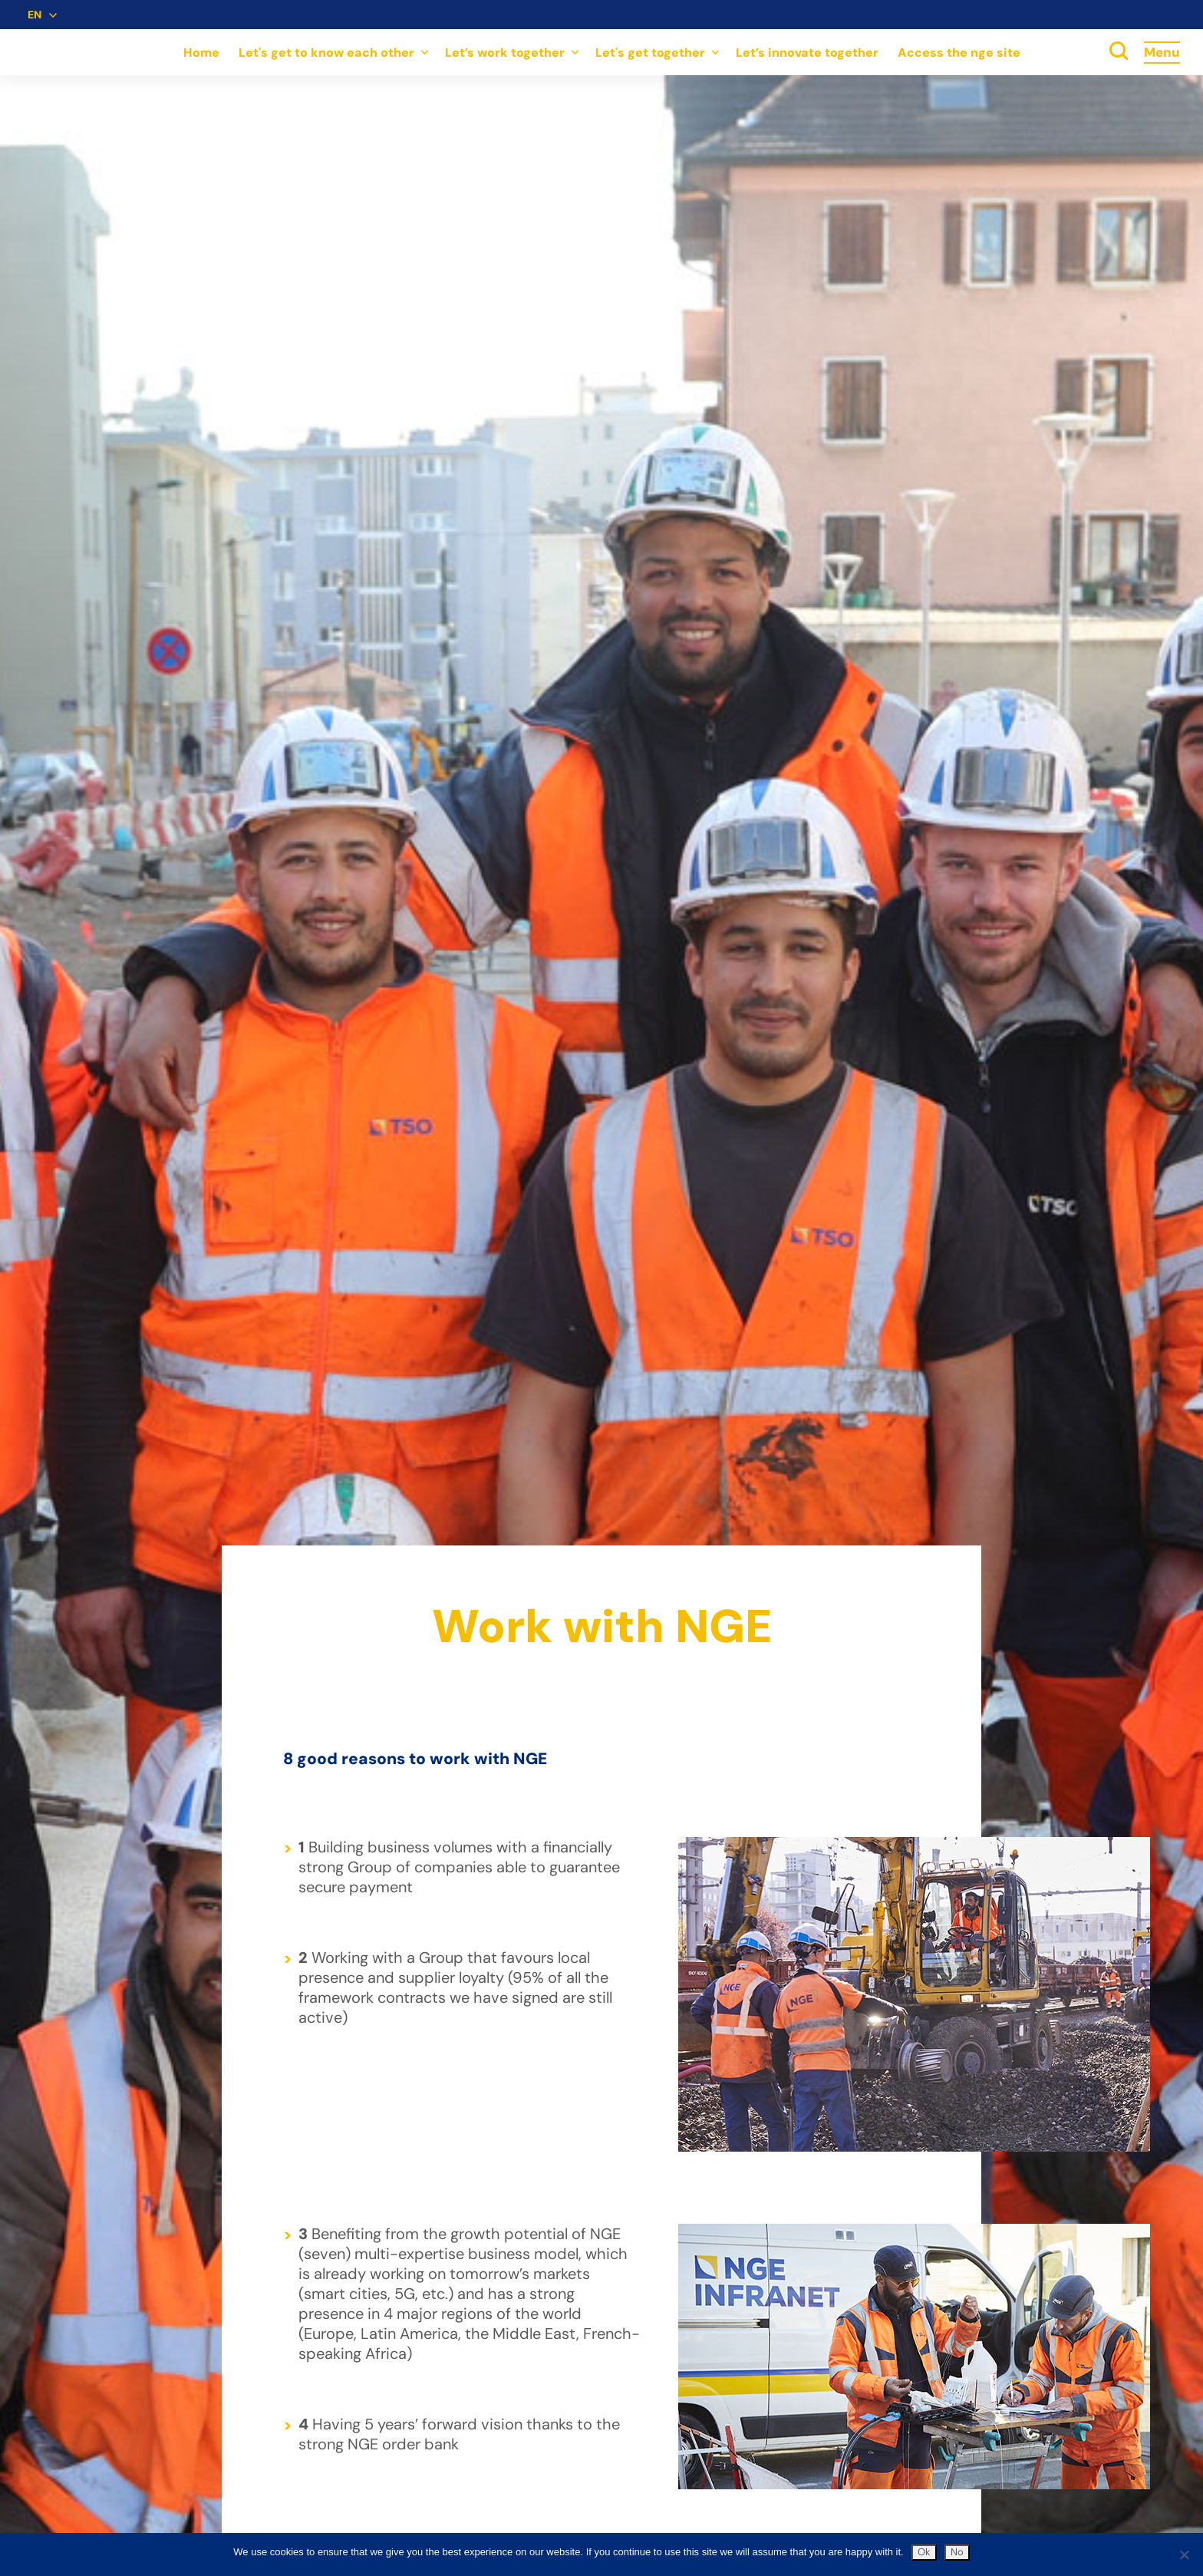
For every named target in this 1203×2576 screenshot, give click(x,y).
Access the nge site (959, 53)
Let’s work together (505, 53)
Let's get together (650, 53)
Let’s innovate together (807, 53)
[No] (1183, 2554)
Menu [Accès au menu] (1162, 52)
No (957, 2551)
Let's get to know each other (326, 53)
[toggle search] (1118, 52)
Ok (924, 2551)
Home (201, 53)
